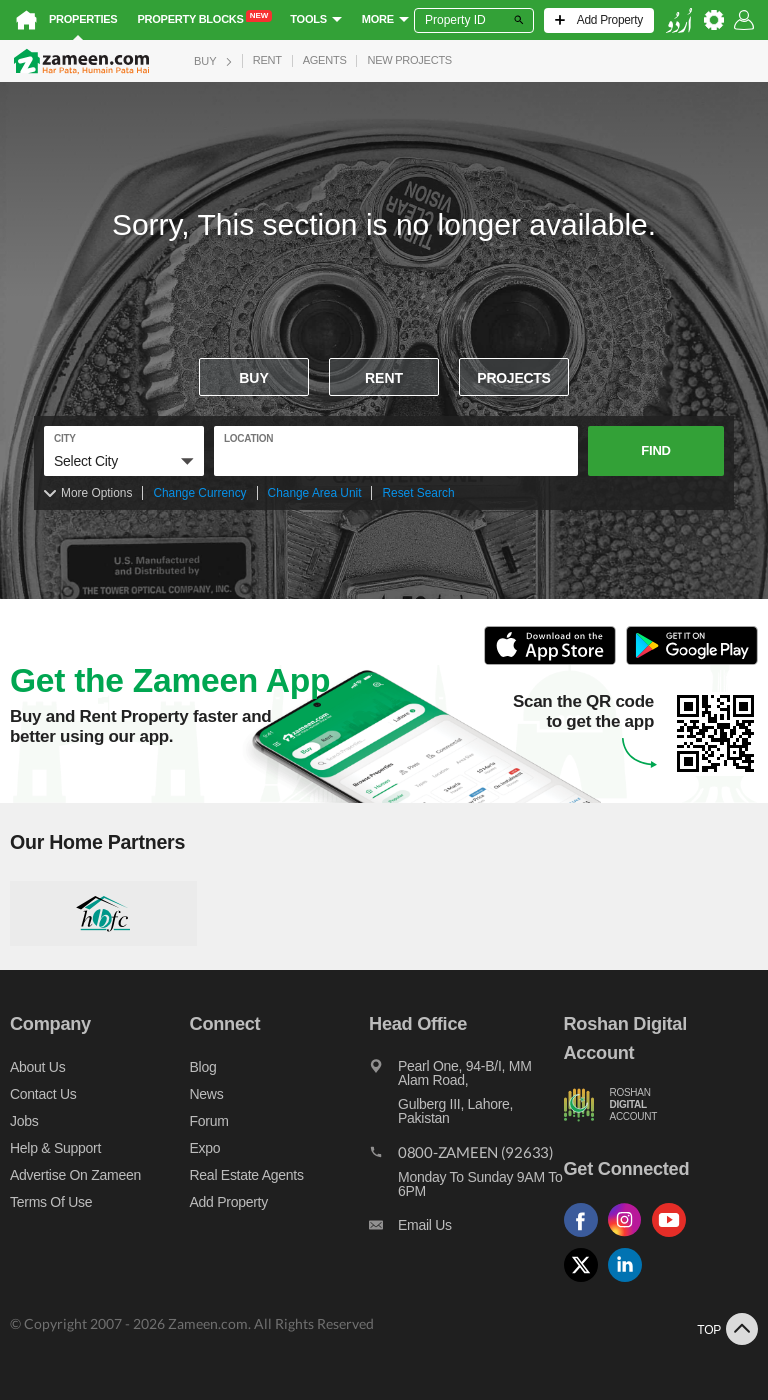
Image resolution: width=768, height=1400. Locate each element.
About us (37, 1067)
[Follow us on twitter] (586, 1282)
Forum (209, 1121)
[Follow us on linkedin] (630, 1282)
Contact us (43, 1094)
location (248, 438)
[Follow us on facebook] (586, 1237)
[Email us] (466, 1230)
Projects (513, 378)
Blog (203, 1067)
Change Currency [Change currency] (199, 493)
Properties (83, 19)
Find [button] (655, 450)
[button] (124, 461)
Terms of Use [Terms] (51, 1202)
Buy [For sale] (254, 378)
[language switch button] (679, 20)
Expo (205, 1148)
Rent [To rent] (384, 378)
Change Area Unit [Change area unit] (315, 493)
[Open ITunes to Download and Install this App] (555, 661)
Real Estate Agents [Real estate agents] (247, 1175)
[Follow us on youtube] (674, 1237)
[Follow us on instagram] (630, 1237)
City (65, 438)
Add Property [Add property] (229, 1202)
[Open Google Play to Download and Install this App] (692, 661)
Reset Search (418, 493)
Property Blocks (204, 18)
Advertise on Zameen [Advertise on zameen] (75, 1175)
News (207, 1094)
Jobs (24, 1121)
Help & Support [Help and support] (55, 1148)
